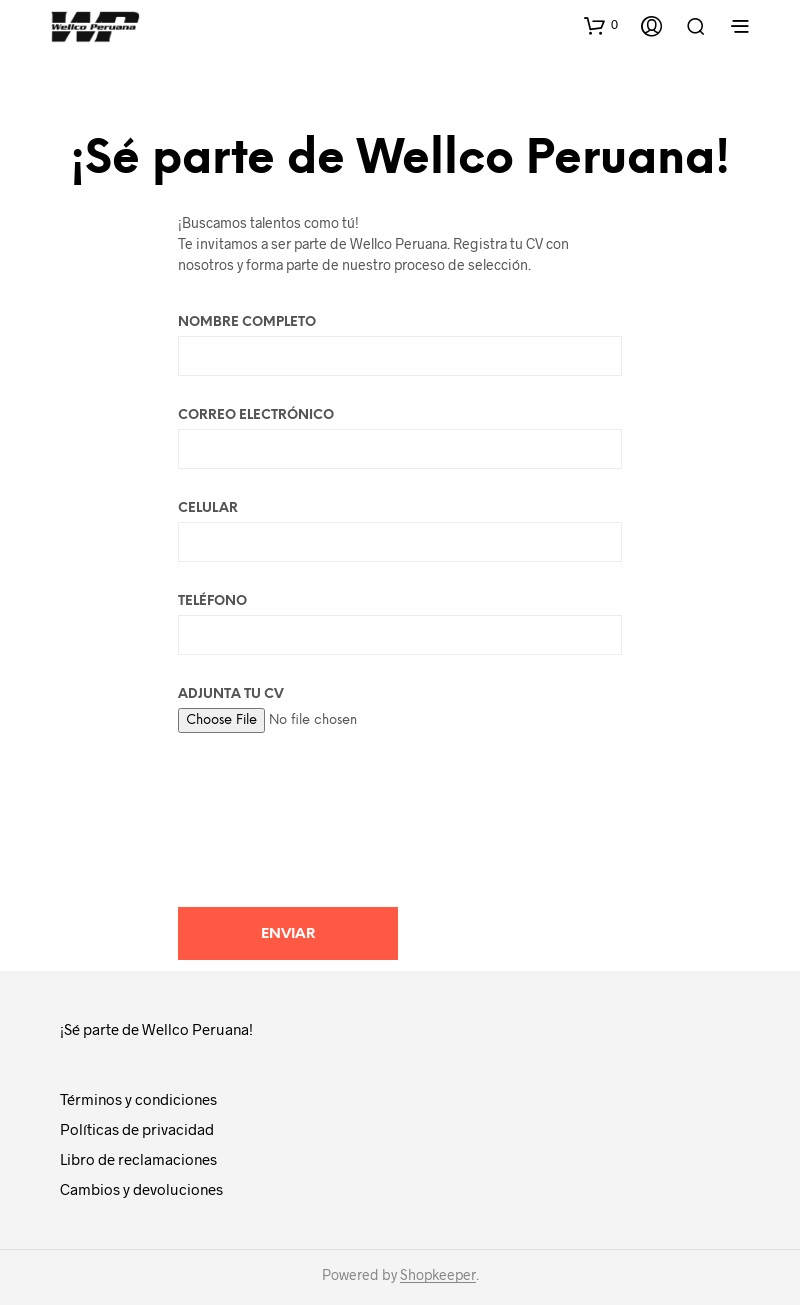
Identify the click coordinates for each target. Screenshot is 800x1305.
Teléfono (399, 625)
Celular (399, 532)
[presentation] (330, 815)
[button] (601, 25)
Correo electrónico (399, 439)
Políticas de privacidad (137, 1129)
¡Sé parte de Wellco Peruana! (156, 1029)
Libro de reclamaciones (138, 1159)
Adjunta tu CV (399, 707)
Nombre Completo (399, 346)
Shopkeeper (438, 1275)
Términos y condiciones (138, 1099)
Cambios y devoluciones (141, 1189)
